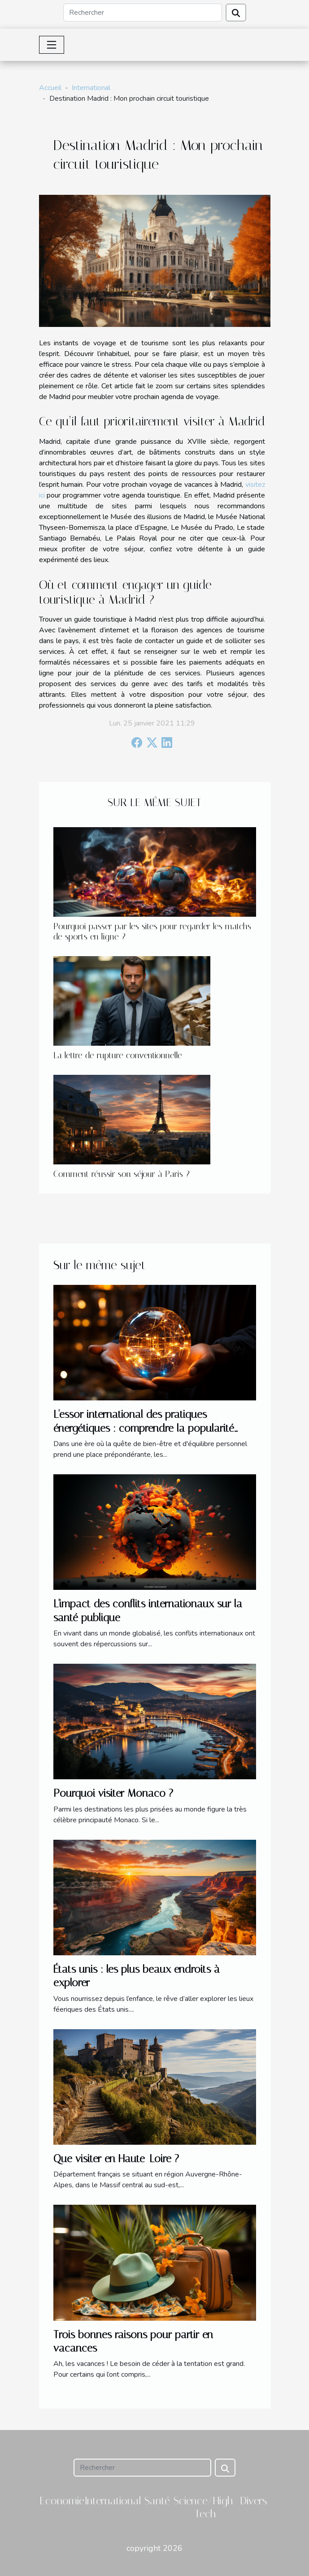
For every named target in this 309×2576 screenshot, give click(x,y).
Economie (61, 2500)
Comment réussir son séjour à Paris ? (121, 1174)
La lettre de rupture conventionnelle (117, 1055)
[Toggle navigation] (51, 45)
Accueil (50, 88)
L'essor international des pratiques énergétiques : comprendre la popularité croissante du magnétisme (143, 1428)
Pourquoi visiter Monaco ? (113, 1793)
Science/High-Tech (206, 2507)
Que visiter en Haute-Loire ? (116, 2158)
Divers (253, 2500)
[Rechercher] (142, 12)
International (91, 88)
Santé (157, 2500)
